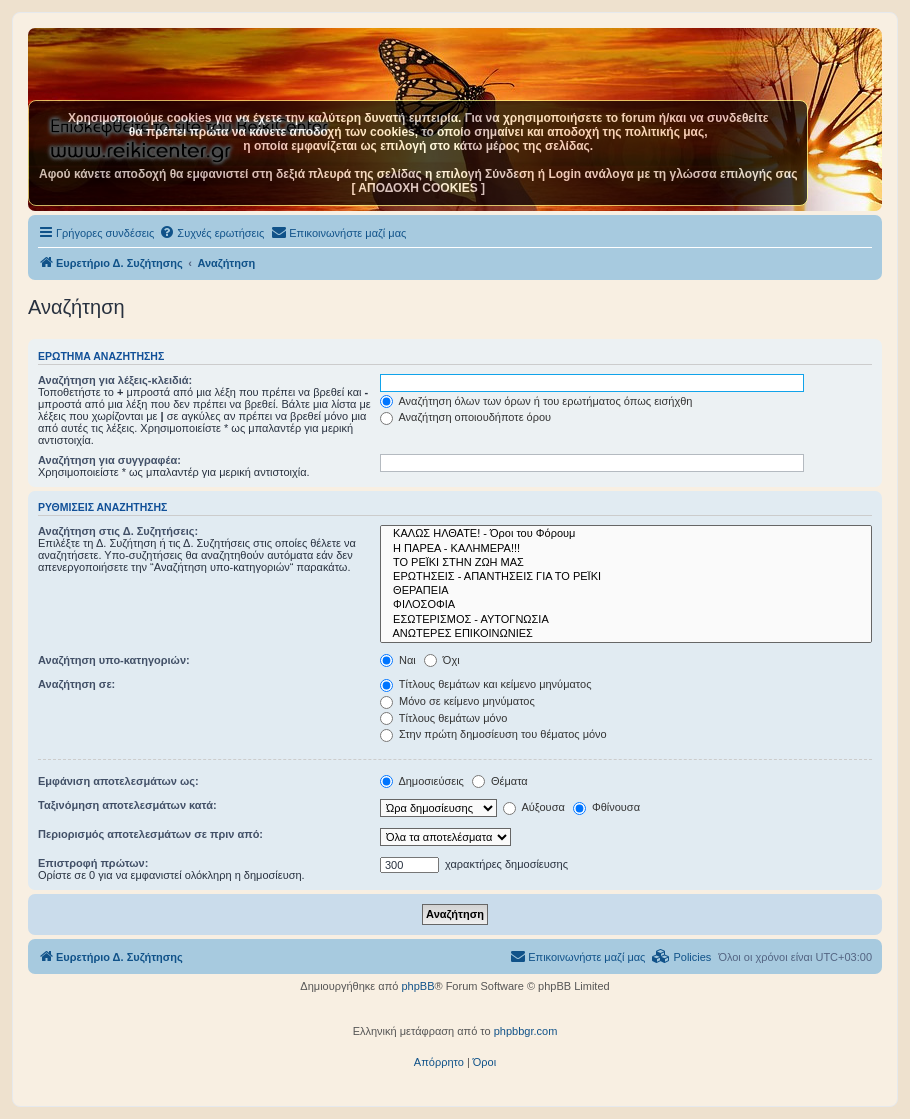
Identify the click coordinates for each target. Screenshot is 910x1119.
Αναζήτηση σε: (76, 684)
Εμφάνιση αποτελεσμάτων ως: (118, 781)
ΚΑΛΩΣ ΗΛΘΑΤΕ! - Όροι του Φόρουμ (626, 534)
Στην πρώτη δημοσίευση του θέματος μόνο (493, 734)
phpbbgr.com (526, 1031)
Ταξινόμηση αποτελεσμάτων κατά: (127, 805)
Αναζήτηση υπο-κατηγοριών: (114, 660)
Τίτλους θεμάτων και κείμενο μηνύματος (486, 684)
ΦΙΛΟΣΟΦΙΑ (626, 605)
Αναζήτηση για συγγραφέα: (109, 460)
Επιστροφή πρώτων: (93, 863)
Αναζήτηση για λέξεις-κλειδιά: (115, 380)
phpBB (417, 986)
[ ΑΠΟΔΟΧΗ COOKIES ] (418, 188)
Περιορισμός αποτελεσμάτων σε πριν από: (150, 834)
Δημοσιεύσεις (422, 781)
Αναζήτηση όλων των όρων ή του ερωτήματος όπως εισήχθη (536, 401)
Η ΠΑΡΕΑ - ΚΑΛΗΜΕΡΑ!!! (626, 549)
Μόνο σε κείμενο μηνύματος (457, 701)
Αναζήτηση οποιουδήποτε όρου (465, 417)
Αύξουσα (534, 807)
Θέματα (500, 781)
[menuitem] (211, 233)
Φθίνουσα (606, 807)
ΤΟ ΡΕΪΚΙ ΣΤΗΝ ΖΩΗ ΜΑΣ (626, 563)
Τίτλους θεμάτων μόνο (443, 718)
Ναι (398, 660)
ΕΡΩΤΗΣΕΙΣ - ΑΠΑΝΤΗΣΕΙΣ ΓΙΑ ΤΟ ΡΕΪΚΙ (626, 577)
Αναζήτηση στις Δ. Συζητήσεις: (118, 531)
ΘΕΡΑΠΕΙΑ (626, 591)
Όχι (442, 660)
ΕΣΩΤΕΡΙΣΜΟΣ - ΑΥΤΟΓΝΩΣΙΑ (626, 620)
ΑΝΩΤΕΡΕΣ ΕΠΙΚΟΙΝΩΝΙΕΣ (626, 634)
